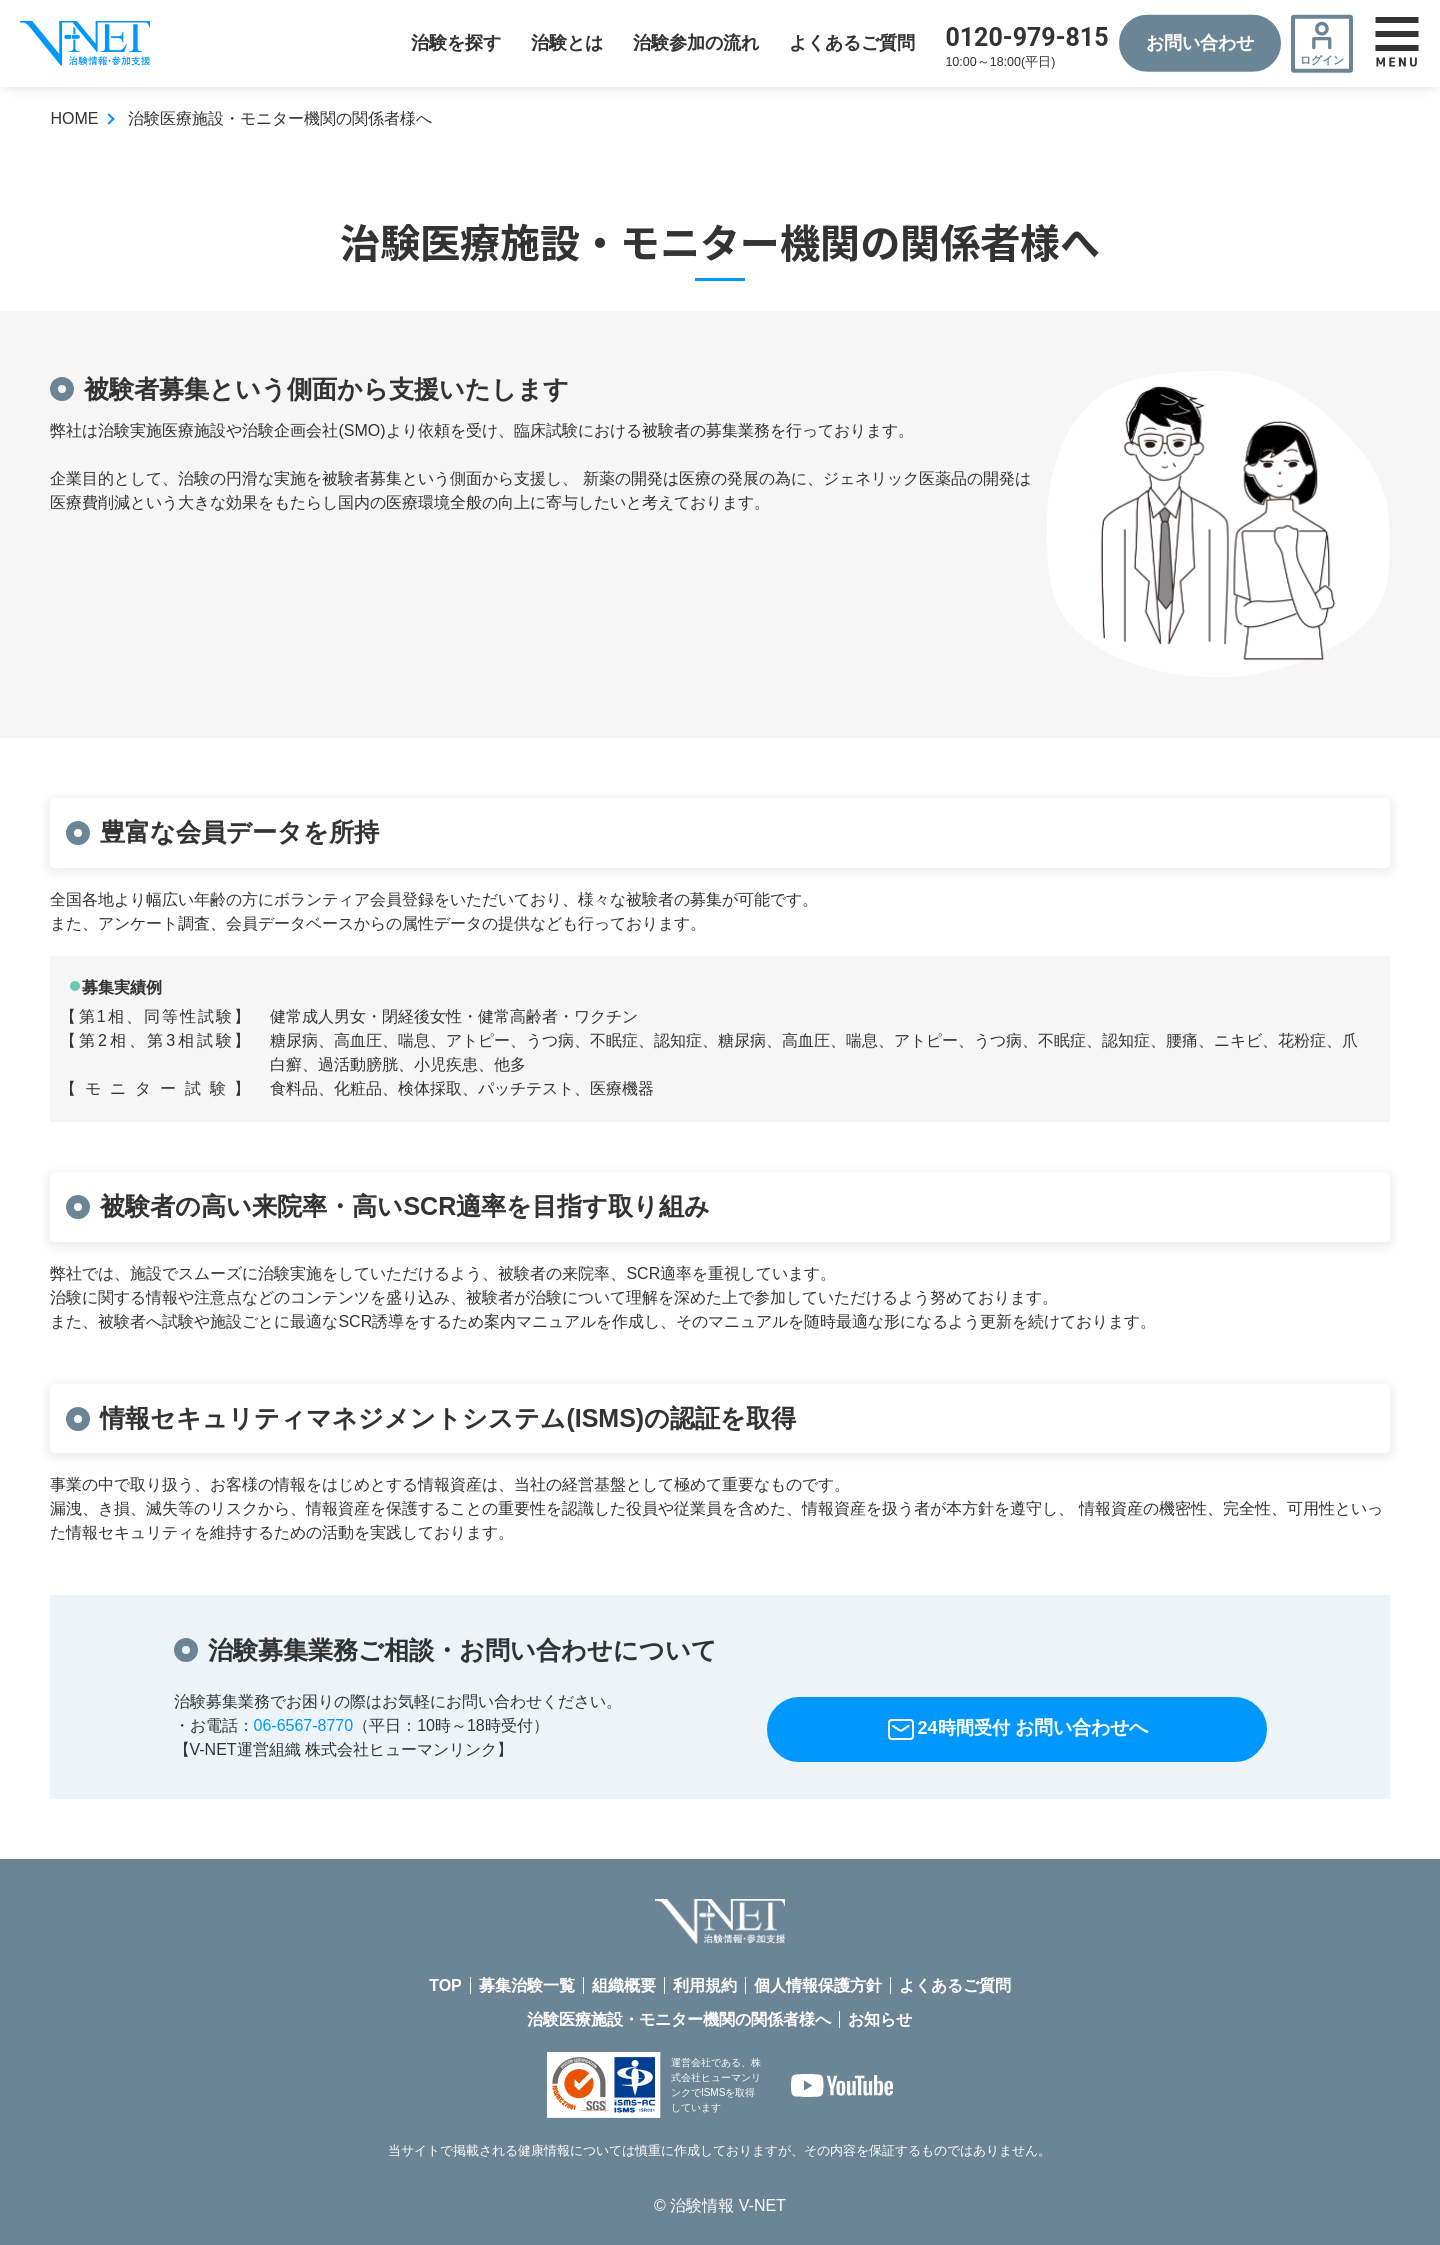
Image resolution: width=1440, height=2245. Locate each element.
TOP (445, 1985)
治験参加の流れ (696, 43)
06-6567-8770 (304, 1725)
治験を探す (456, 43)
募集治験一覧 (527, 1985)
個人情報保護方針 (818, 1985)
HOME (74, 118)
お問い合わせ (1200, 43)
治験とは (567, 43)
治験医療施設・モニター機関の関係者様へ (679, 2019)
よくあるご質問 (852, 43)
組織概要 (624, 1985)
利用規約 (705, 1985)
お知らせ (880, 2019)
